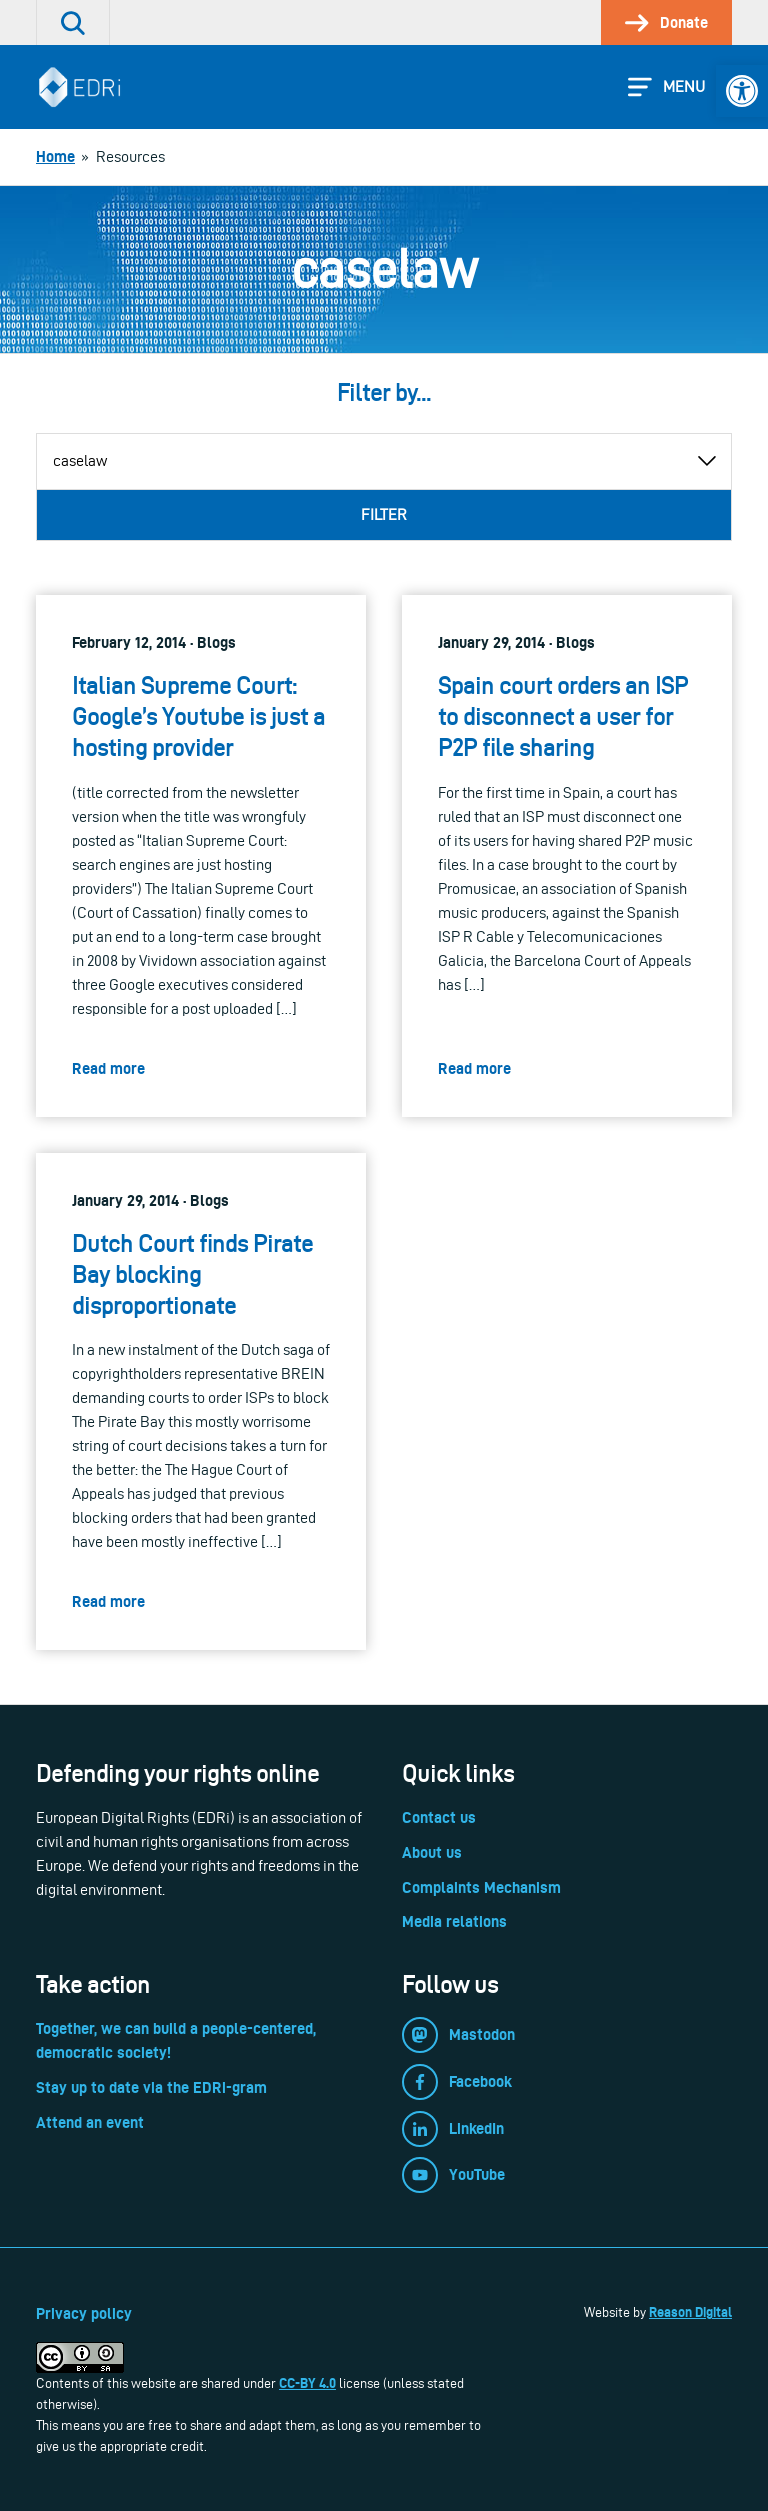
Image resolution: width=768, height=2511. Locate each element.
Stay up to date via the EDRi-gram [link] (151, 2087)
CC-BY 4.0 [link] (307, 2383)
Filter (384, 514)
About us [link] (432, 1852)
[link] (742, 91)
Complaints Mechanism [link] (481, 1887)
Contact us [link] (439, 1817)
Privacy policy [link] (84, 2313)
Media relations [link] (454, 1921)
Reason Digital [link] (690, 2312)
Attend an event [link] (90, 2122)
